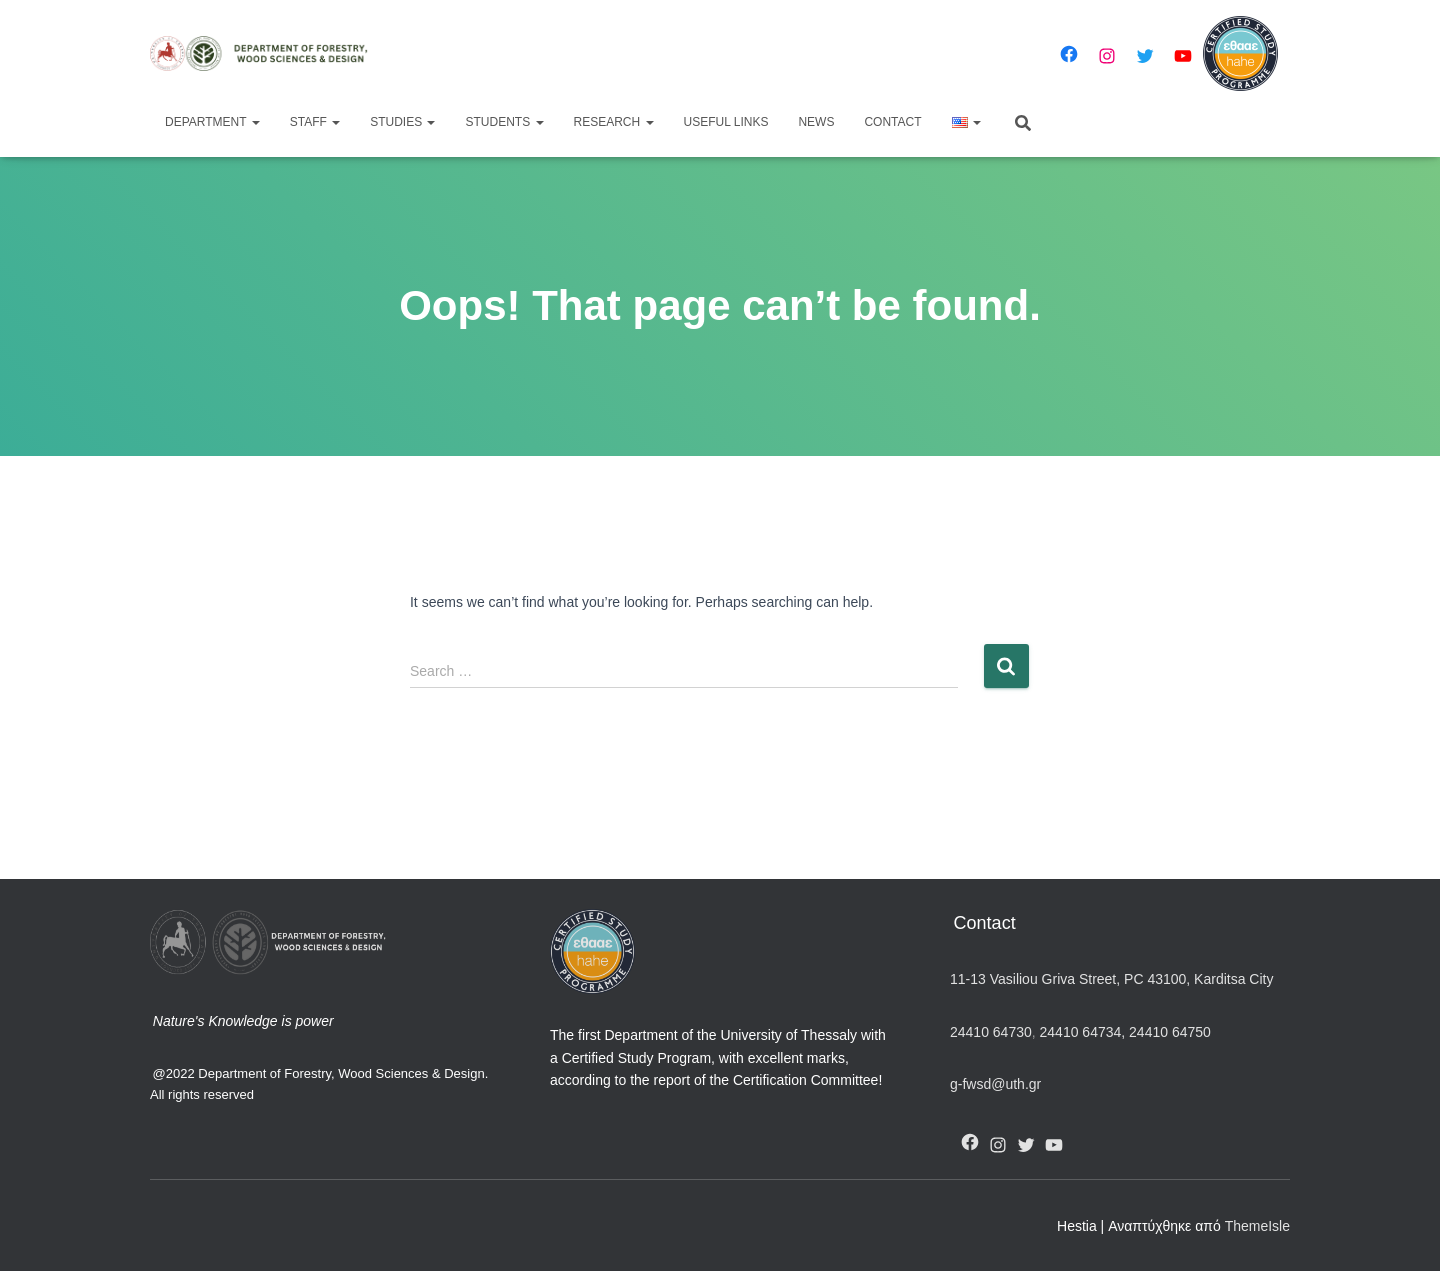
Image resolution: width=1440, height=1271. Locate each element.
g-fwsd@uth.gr (995, 1084)
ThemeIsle (1257, 1226)
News (816, 122)
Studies (402, 122)
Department (212, 122)
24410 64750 (1170, 1032)
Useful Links (726, 122)
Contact (892, 122)
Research (614, 122)
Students (504, 122)
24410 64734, (1082, 1032)
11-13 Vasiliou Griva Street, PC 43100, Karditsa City (1111, 979)
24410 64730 (991, 1032)
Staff (315, 122)
